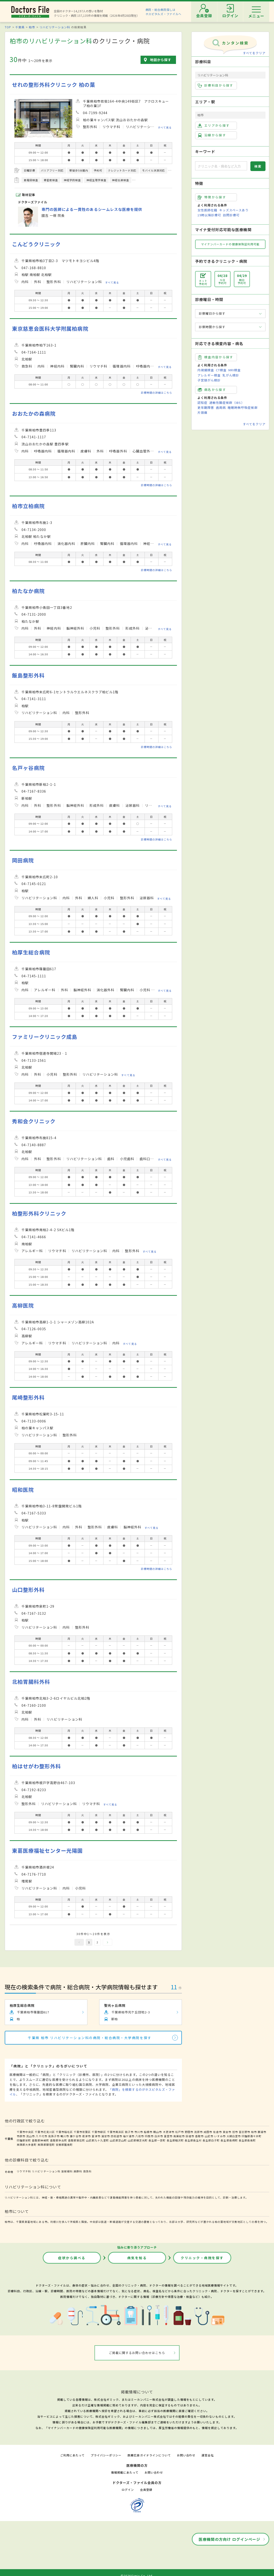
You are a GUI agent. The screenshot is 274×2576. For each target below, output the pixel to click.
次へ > (107, 1942)
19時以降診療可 (209, 215)
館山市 (157, 2132)
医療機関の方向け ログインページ (229, 2539)
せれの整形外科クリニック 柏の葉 (53, 84)
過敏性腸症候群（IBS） (226, 402)
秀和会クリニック (34, 1121)
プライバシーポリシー (106, 2455)
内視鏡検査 (205, 370)
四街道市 (116, 2136)
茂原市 (198, 2132)
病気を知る (137, 2257)
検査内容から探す (215, 357)
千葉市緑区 (99, 2132)
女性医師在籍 (207, 210)
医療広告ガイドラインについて (149, 2455)
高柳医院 (23, 1305)
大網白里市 (234, 2136)
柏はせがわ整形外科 (36, 1766)
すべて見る (165, 127)
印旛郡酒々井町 (251, 2136)
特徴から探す (212, 197)
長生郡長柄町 (229, 2140)
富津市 (96, 2136)
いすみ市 (220, 2136)
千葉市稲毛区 (64, 2132)
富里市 (168, 2136)
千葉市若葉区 (82, 2132)
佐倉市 (217, 2132)
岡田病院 (23, 860)
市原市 (21, 2136)
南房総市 (179, 2136)
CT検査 (221, 370)
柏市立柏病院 (28, 506)
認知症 (202, 402)
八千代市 (41, 2136)
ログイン (128, 2490)
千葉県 (20, 27)
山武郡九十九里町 (97, 2140)
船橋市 (148, 2132)
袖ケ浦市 (128, 2136)
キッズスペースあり (233, 210)
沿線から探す (212, 135)
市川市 (138, 2132)
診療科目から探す (215, 85)
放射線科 (67, 2171)
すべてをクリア (254, 53)
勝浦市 (262, 2132)
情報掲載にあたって (124, 2472)
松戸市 (179, 2132)
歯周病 (221, 407)
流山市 (30, 2136)
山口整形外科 (28, 1589)
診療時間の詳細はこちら (156, 392)
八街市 (139, 2136)
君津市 (86, 2136)
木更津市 (168, 2132)
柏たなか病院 (28, 590)
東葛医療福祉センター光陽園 (47, 1850)
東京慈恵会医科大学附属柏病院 (50, 328)
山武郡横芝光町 (138, 2140)
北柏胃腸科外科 (31, 1681)
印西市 (149, 2136)
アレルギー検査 (209, 375)
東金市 (227, 2132)
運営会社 (207, 2455)
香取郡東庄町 (76, 2140)
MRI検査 (234, 370)
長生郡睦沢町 (175, 2140)
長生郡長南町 (247, 2140)
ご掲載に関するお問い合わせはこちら (137, 2352)
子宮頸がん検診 (209, 380)
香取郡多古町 (58, 2140)
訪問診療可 (231, 215)
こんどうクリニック (36, 244)
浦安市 (105, 2136)
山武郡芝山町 (118, 2140)
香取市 (199, 2136)
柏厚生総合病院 (31, 952)
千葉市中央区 (25, 2132)
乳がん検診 (231, 375)
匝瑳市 (190, 2136)
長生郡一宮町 (157, 2140)
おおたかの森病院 (34, 413)
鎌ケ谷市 (75, 2136)
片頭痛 (202, 412)
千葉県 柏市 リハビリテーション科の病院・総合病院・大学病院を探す (89, 2037)
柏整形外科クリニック (39, 1213)
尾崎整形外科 (28, 1397)
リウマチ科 (24, 2171)
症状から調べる (72, 2257)
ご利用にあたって (72, 2455)
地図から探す (160, 59)
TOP (8, 27)
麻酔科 (78, 2171)
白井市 (158, 2136)
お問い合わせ (186, 2455)
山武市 (209, 2136)
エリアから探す (214, 125)
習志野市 (244, 2132)
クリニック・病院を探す (202, 2257)
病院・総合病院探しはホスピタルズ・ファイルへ (164, 12)
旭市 (235, 2132)
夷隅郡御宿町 (46, 2144)
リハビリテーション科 (54, 27)
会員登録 (146, 2490)
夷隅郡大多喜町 (27, 2144)
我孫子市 (54, 2136)
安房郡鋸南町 (64, 2144)
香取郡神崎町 (40, 2140)
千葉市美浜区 (115, 2132)
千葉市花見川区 (45, 2132)
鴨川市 (64, 2136)
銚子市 (129, 2132)
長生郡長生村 (193, 2140)
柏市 (32, 27)
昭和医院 (23, 1489)
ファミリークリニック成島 (44, 1036)
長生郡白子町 (211, 2140)
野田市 (189, 2132)
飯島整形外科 (28, 675)
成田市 (208, 2132)
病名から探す (212, 389)
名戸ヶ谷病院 (28, 767)
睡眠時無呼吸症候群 (242, 407)
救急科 (87, 2171)
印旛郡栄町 (24, 2140)
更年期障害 (205, 407)
